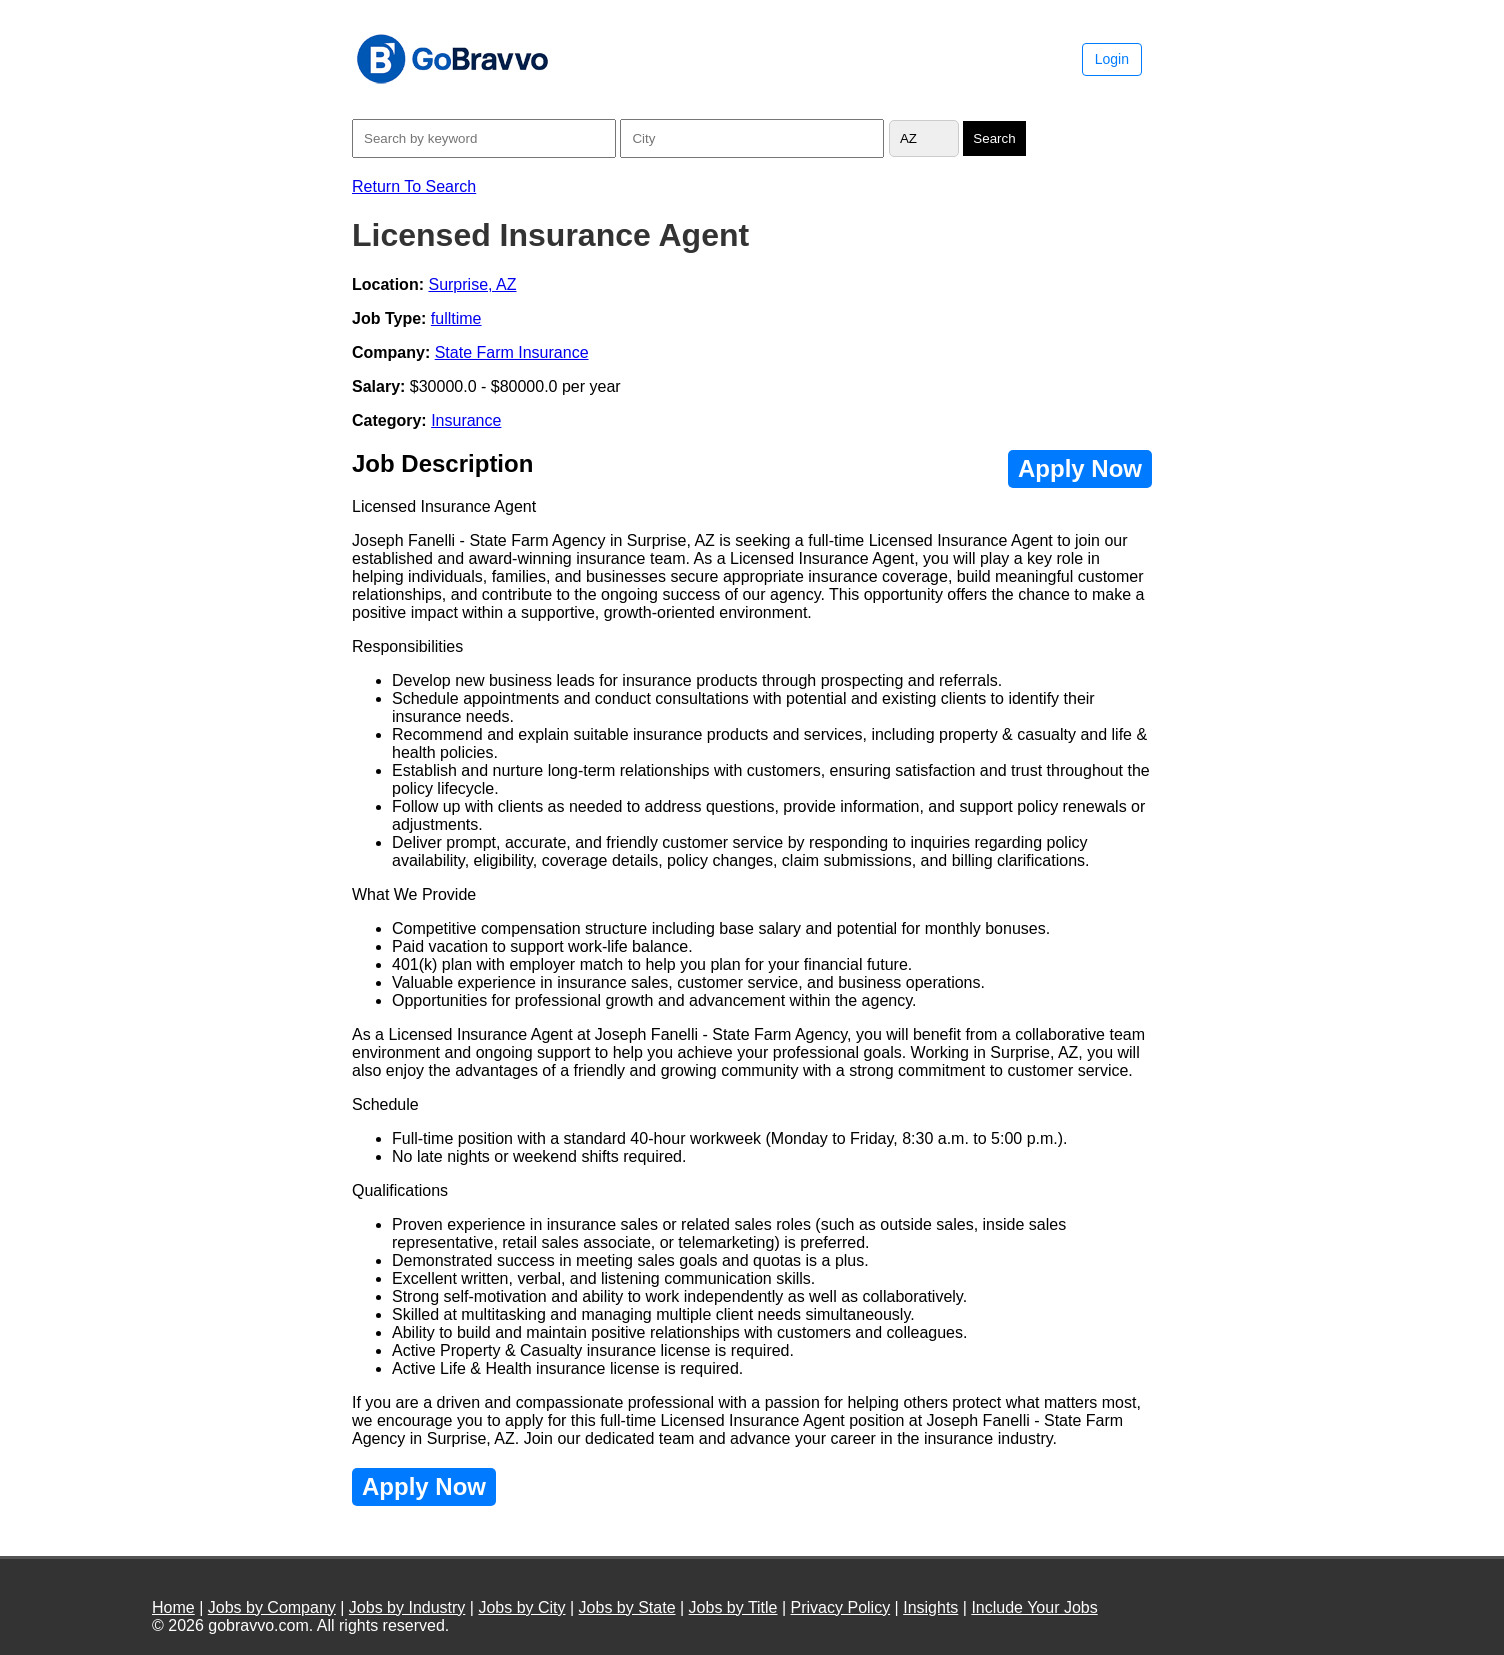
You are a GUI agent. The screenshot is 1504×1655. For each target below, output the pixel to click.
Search (994, 138)
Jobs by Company (272, 1607)
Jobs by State (627, 1607)
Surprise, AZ (472, 284)
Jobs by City (521, 1607)
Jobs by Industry (407, 1607)
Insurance (466, 420)
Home (173, 1607)
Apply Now (1080, 468)
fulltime (456, 318)
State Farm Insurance (512, 352)
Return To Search (414, 186)
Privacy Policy (841, 1607)
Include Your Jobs (1034, 1607)
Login (1112, 59)
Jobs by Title (733, 1607)
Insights (930, 1607)
